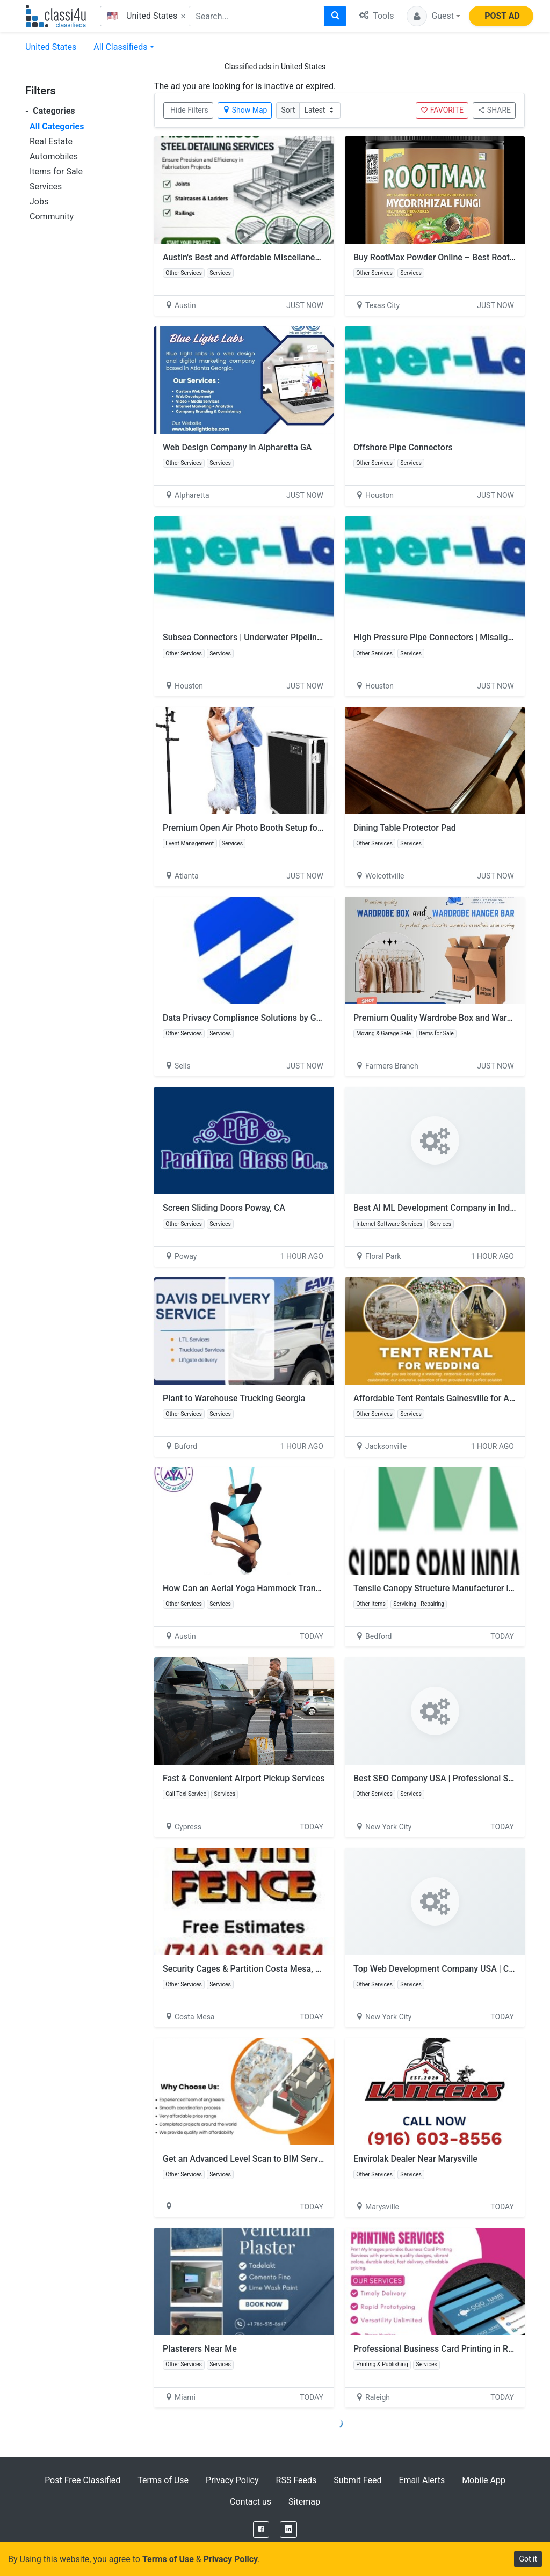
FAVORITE (442, 110)
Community (52, 216)
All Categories (57, 126)
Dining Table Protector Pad (404, 828)
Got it (528, 2559)
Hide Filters (189, 110)
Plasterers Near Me (200, 2349)
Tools (376, 16)
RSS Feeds (296, 2480)
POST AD (502, 16)
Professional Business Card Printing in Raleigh (442, 2349)
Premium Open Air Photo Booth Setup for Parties (256, 828)
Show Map (244, 110)
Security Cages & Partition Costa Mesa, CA (245, 1969)
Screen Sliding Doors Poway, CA (224, 1208)
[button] (433, 16)
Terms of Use (163, 2480)
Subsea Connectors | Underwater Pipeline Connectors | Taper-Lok (288, 637)
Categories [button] (50, 111)
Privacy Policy (232, 2480)
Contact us (250, 2502)
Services (46, 186)
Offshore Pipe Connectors (403, 447)
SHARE (494, 110)
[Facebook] (261, 2529)
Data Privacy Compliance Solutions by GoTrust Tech (262, 1018)
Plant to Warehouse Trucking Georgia (234, 1398)
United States (50, 47)
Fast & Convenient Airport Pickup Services (243, 1778)
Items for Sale (56, 171)
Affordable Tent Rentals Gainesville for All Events (447, 1398)
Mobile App (483, 2480)
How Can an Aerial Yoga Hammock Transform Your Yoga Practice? (290, 1588)
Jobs (39, 201)
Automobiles (54, 156)
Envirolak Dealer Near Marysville (415, 2159)
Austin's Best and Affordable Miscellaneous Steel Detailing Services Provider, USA (319, 257)
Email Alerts (422, 2480)
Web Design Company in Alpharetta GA (237, 447)
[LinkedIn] (288, 2529)
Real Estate (51, 141)
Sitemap (304, 2502)
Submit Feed (357, 2480)
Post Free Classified (82, 2480)
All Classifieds (120, 47)
